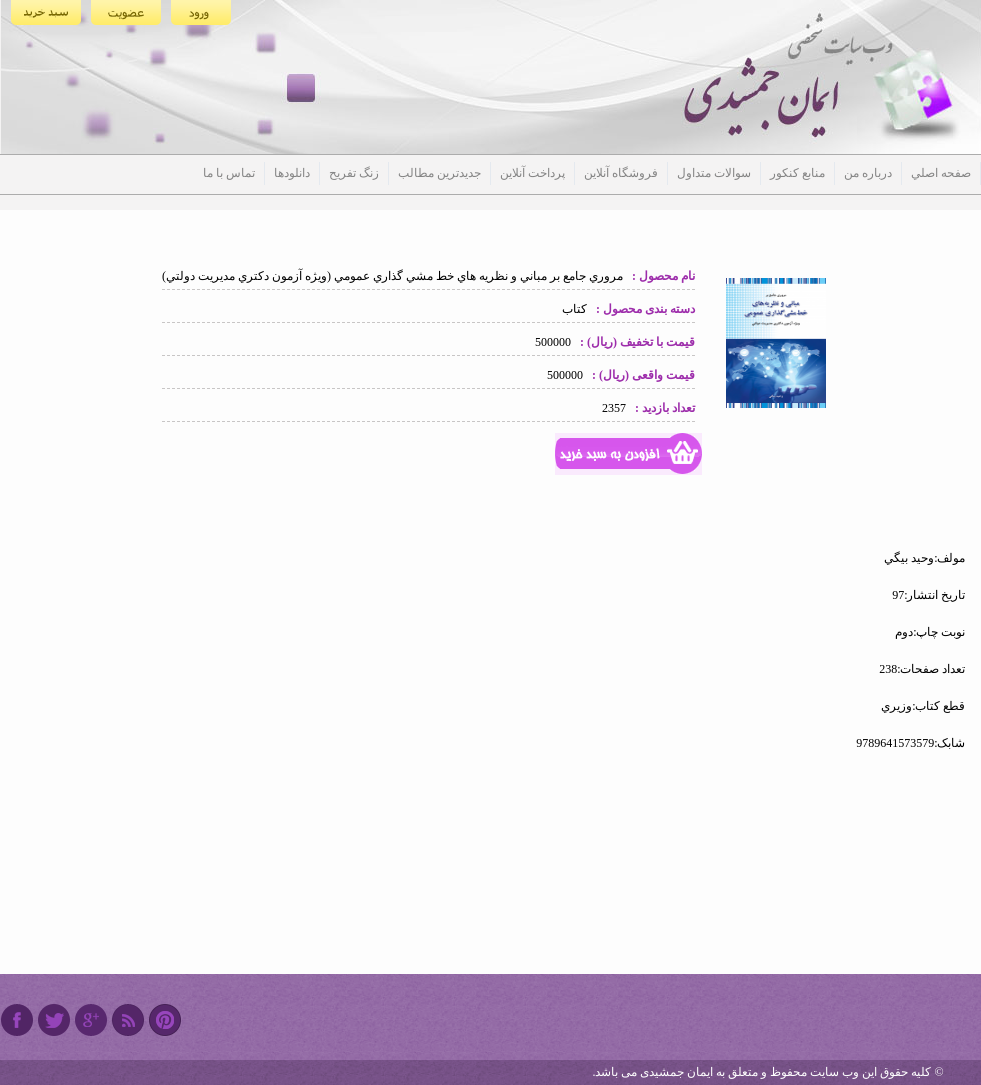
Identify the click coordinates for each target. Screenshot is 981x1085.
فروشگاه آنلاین (621, 173)
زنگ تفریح (354, 173)
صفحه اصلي (941, 173)
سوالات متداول (714, 173)
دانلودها (292, 173)
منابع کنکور (797, 173)
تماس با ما (229, 173)
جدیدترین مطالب (439, 173)
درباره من (868, 173)
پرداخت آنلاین (532, 173)
